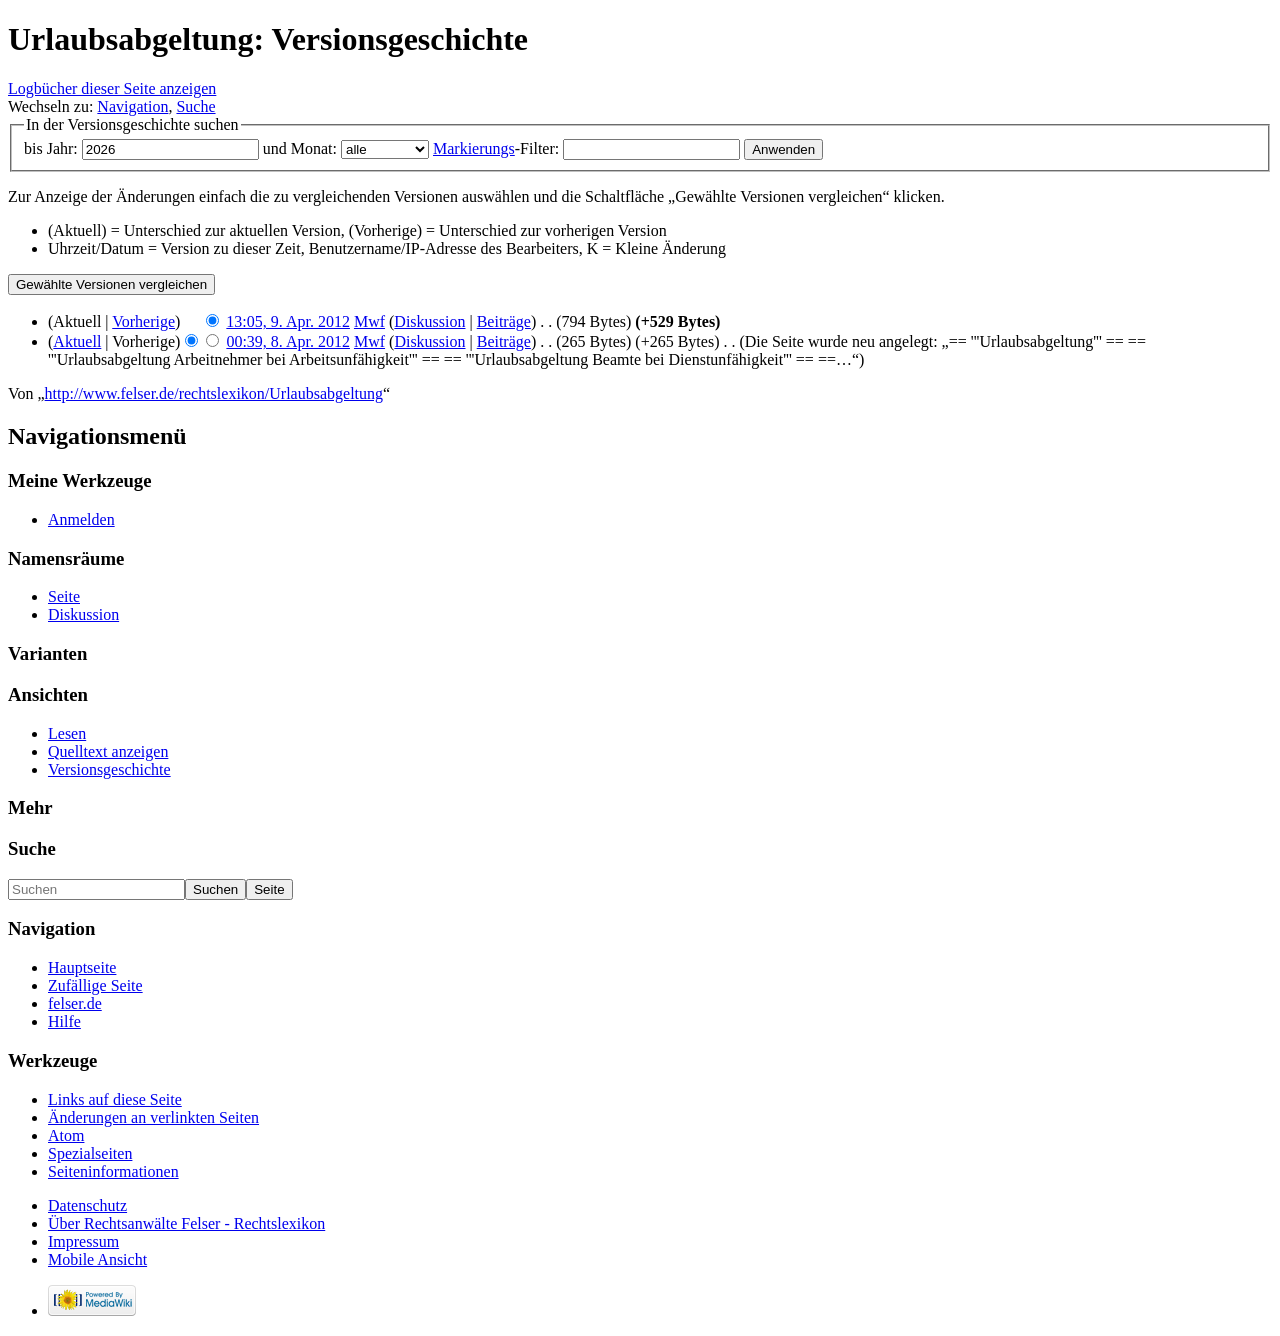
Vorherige (143, 321)
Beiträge (504, 321)
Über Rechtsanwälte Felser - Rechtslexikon (186, 1223)
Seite (64, 596)
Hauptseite (82, 967)
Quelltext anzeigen (108, 751)
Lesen (67, 733)
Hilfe (64, 1021)
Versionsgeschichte (109, 769)
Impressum (83, 1241)
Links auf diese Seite (115, 1099)
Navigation (132, 106)
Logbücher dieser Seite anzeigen (112, 88)
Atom (66, 1135)
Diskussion (429, 321)
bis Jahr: (51, 148)
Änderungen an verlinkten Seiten (153, 1117)
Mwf (369, 321)
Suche (195, 106)
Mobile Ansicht (97, 1259)
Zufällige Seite (95, 985)
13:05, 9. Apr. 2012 (288, 321)
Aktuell (77, 341)
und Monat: (300, 148)
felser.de (75, 1003)
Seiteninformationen (113, 1171)
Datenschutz (87, 1205)
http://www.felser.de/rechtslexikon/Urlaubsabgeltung (214, 393)
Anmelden (81, 519)
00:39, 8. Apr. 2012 (288, 341)
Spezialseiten (90, 1153)
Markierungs (474, 148)
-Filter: (496, 148)
